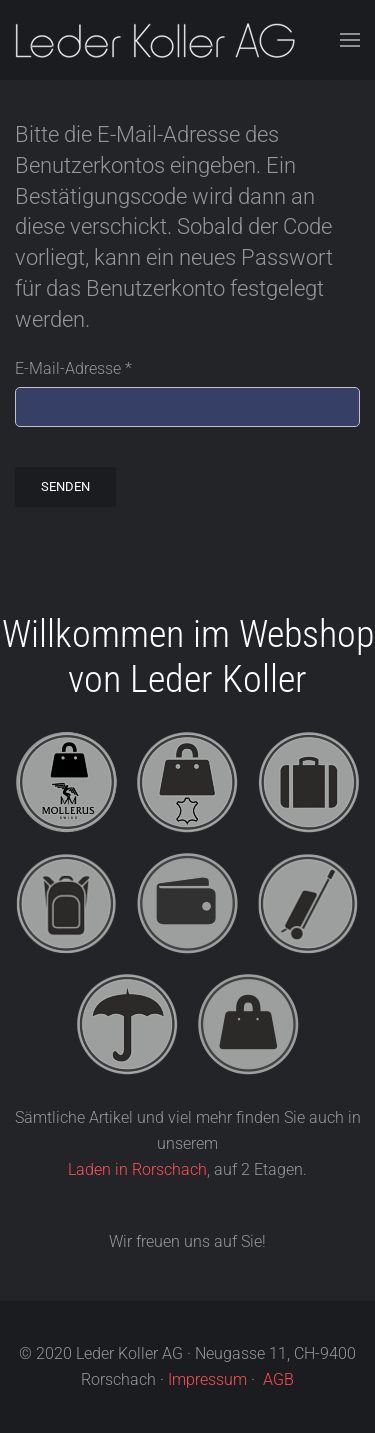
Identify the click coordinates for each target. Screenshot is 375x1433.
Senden (65, 486)
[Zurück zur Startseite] (155, 40)
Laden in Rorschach (137, 1169)
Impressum (207, 1379)
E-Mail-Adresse (73, 368)
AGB (278, 1379)
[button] (350, 40)
